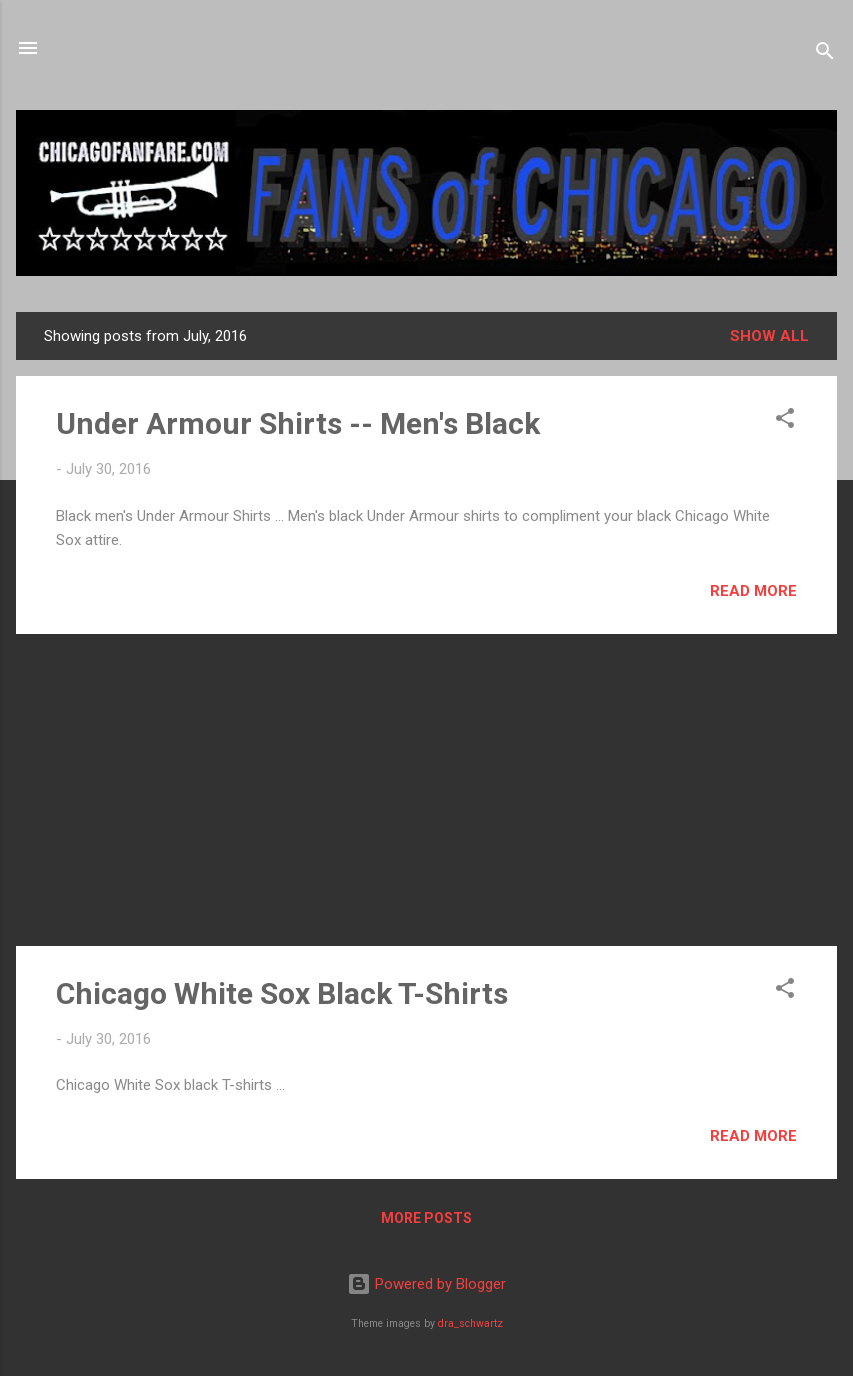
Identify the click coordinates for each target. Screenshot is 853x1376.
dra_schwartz (470, 1323)
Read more (753, 591)
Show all (769, 336)
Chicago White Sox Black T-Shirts (282, 993)
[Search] (825, 54)
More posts (426, 1218)
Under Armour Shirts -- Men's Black (298, 423)
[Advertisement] (426, 790)
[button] (785, 421)
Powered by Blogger (426, 1284)
